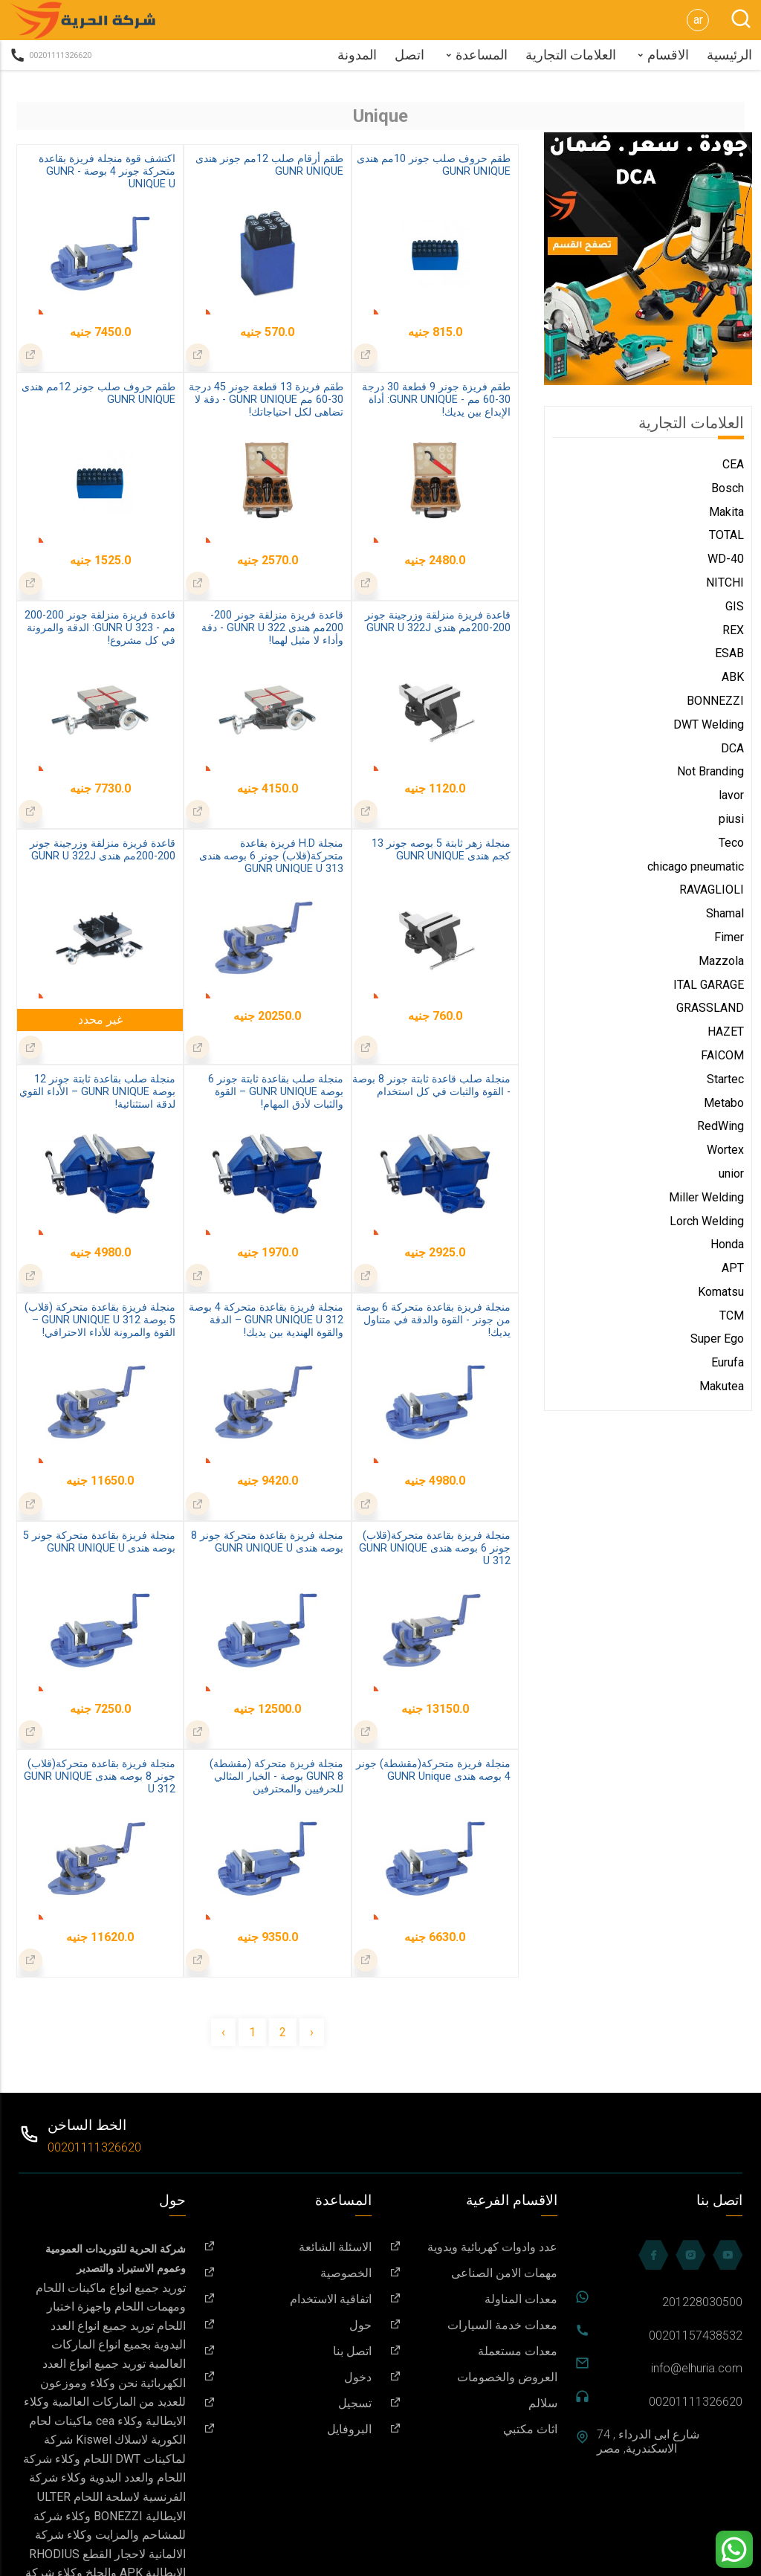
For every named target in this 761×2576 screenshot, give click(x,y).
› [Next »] (312, 2032)
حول (288, 2325)
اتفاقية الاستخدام (288, 2299)
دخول (288, 2377)
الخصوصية (288, 2273)
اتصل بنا (288, 2351)
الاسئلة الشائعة (288, 2247)
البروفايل (288, 2429)
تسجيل (288, 2403)
